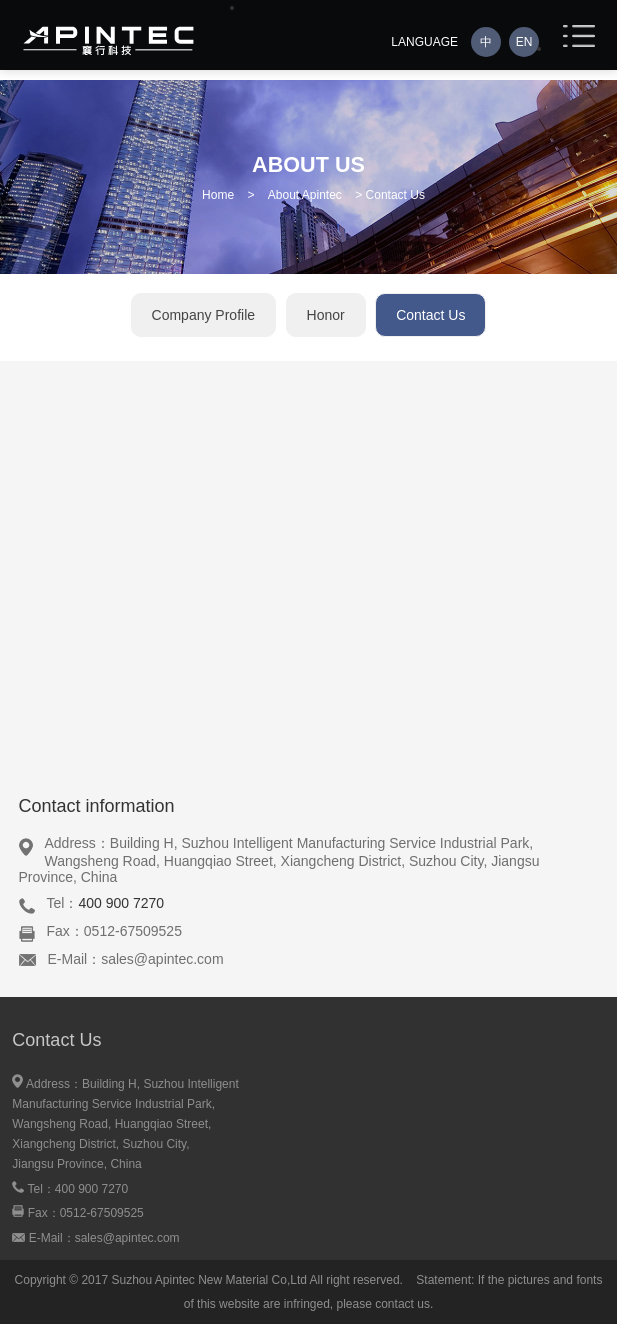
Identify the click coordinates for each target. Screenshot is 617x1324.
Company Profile (204, 315)
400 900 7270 (121, 903)
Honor (326, 315)
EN (524, 42)
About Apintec (305, 195)
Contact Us (430, 315)
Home (218, 195)
